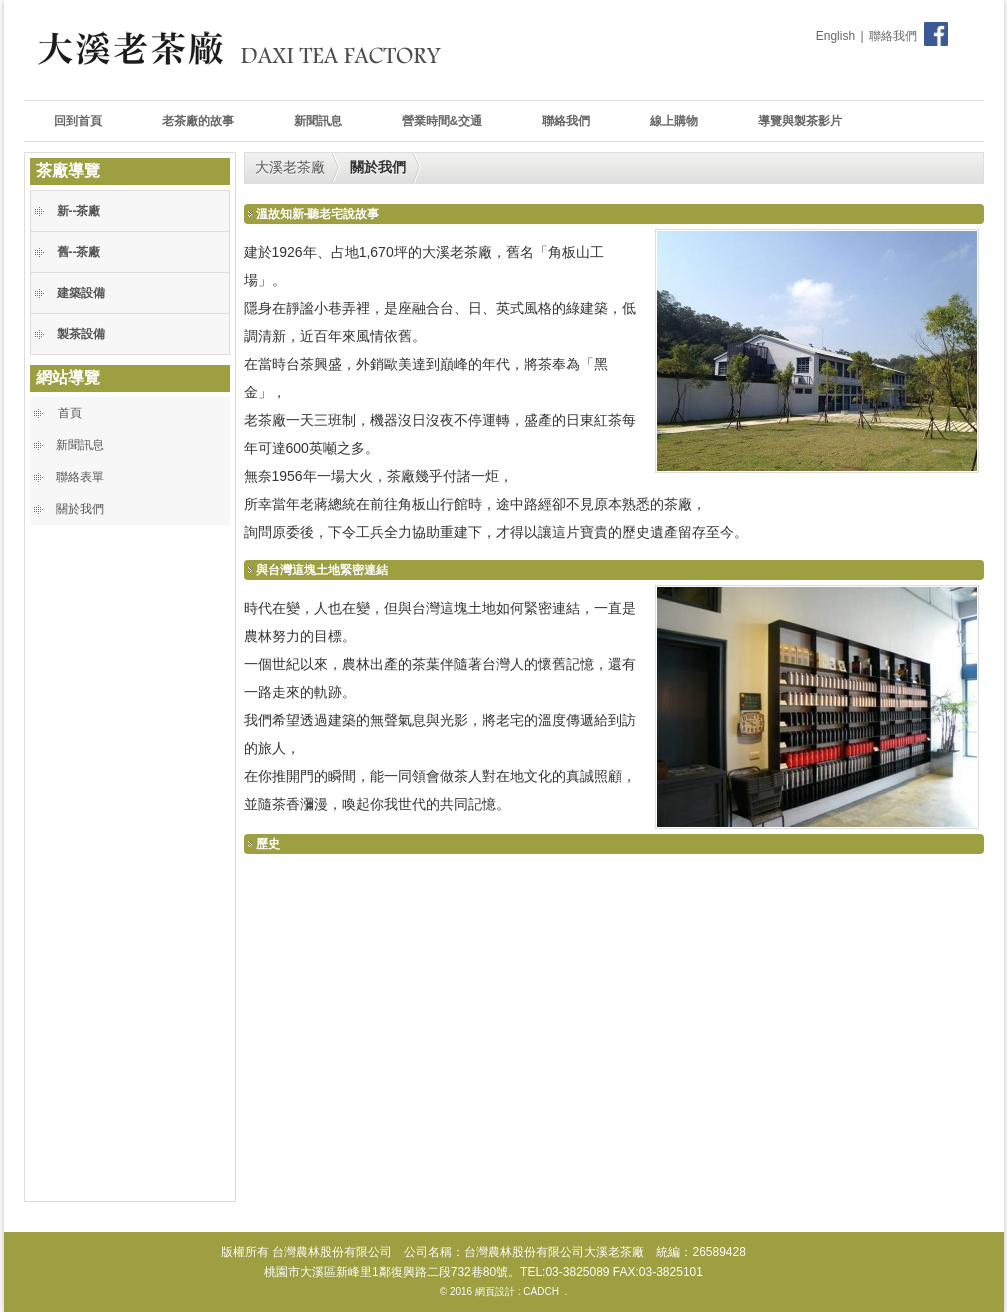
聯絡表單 (80, 477)
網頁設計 (495, 1291)
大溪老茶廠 (290, 167)
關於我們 (80, 509)
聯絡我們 (893, 36)
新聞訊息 (80, 445)
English (835, 36)
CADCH (541, 1291)
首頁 (70, 413)
